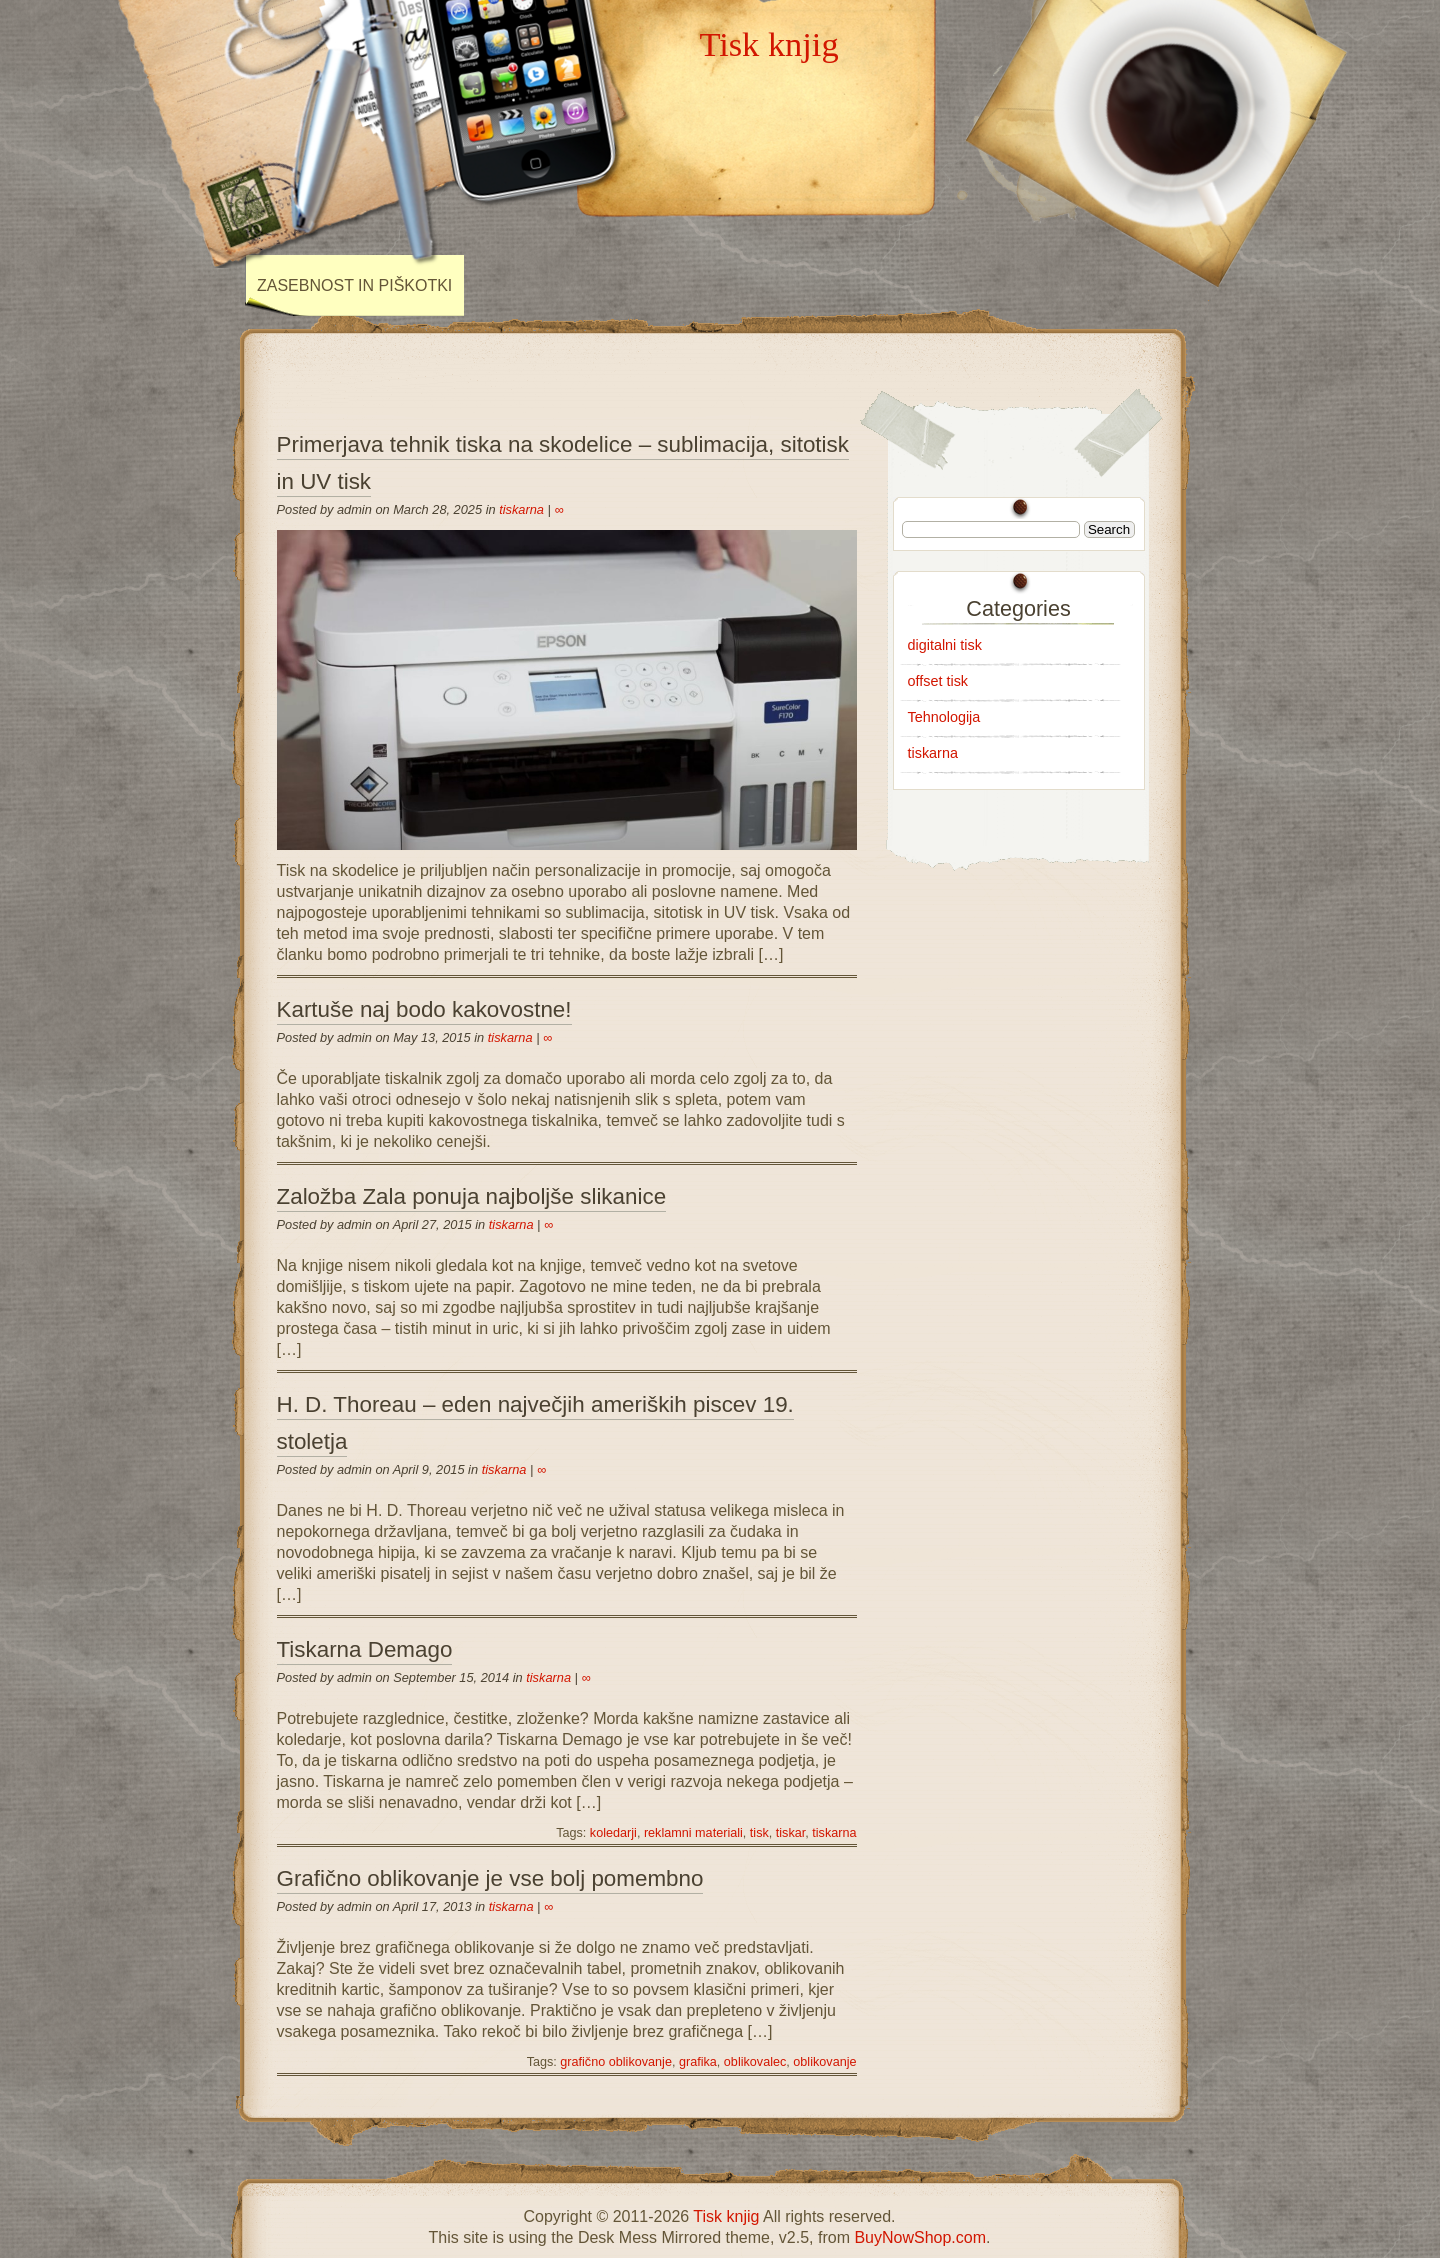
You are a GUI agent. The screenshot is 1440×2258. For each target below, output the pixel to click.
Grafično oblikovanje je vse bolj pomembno (490, 1878)
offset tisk (938, 681)
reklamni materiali (693, 1833)
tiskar (790, 1833)
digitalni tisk (945, 645)
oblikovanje (824, 2062)
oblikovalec (755, 2062)
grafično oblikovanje (616, 2062)
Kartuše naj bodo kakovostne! (424, 1009)
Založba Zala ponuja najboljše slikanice (472, 1196)
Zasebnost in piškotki (354, 285)
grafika (698, 2062)
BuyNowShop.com (920, 2237)
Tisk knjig (768, 44)
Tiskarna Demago (365, 1649)
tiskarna (521, 509)
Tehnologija (944, 717)
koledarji (613, 1833)
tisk (759, 1833)
